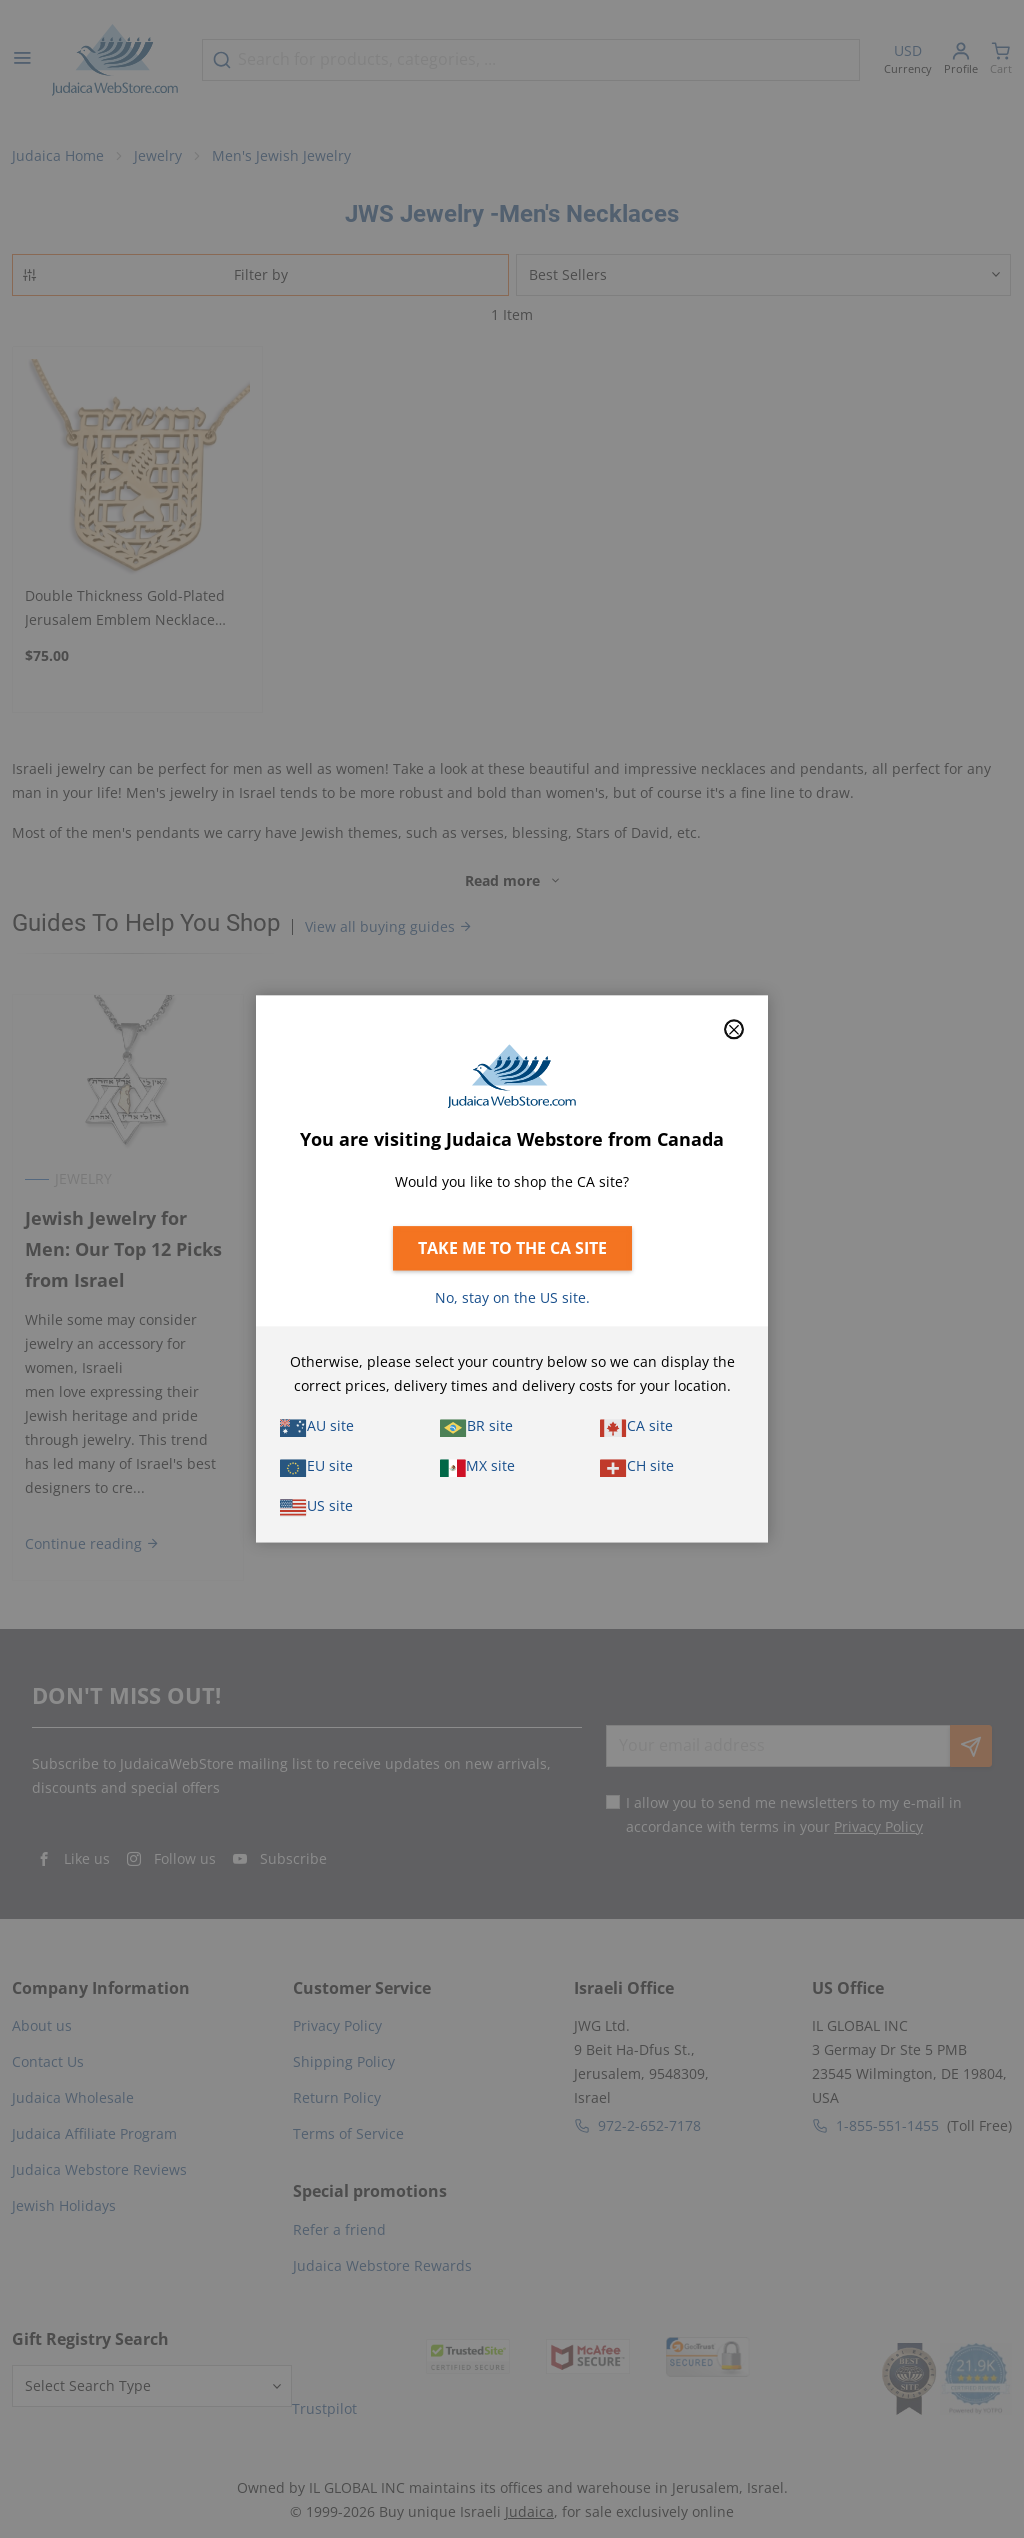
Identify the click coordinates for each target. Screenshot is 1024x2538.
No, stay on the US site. (512, 1298)
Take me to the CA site (512, 1249)
